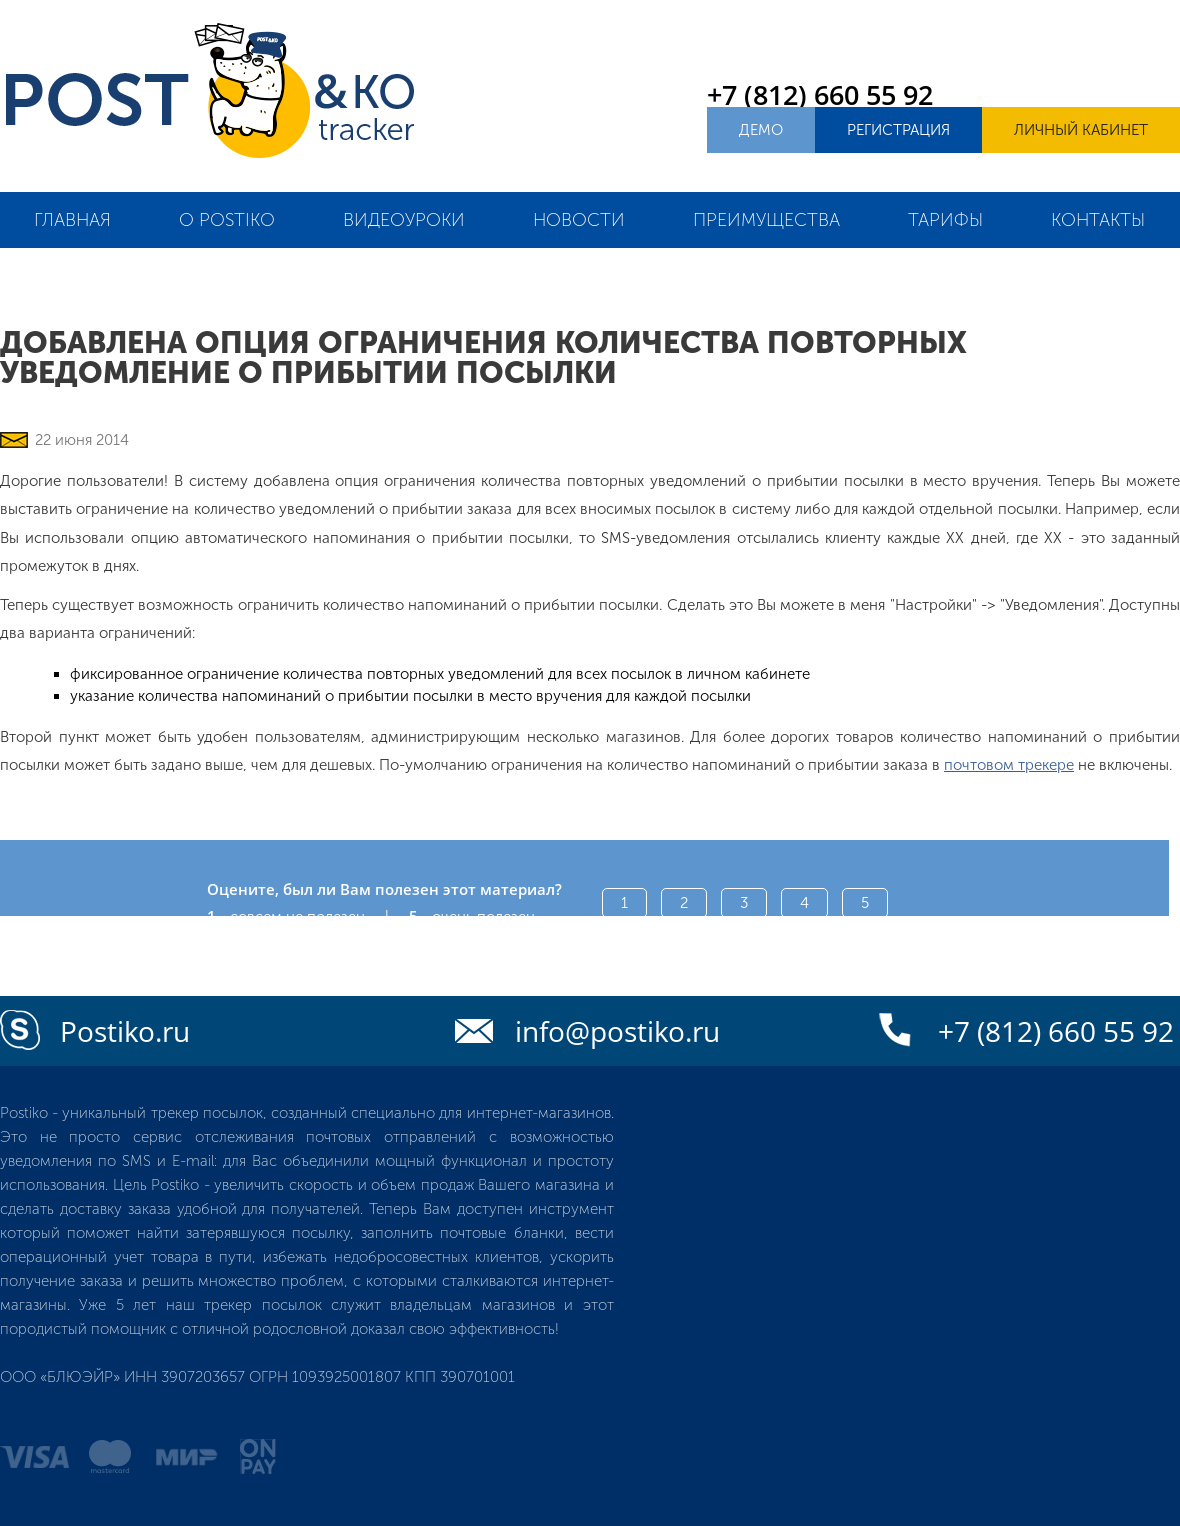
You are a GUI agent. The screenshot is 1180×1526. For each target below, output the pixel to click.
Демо (761, 130)
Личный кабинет (1081, 130)
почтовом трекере (1009, 765)
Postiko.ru (125, 1031)
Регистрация (898, 130)
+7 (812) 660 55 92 (820, 94)
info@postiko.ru (617, 1031)
